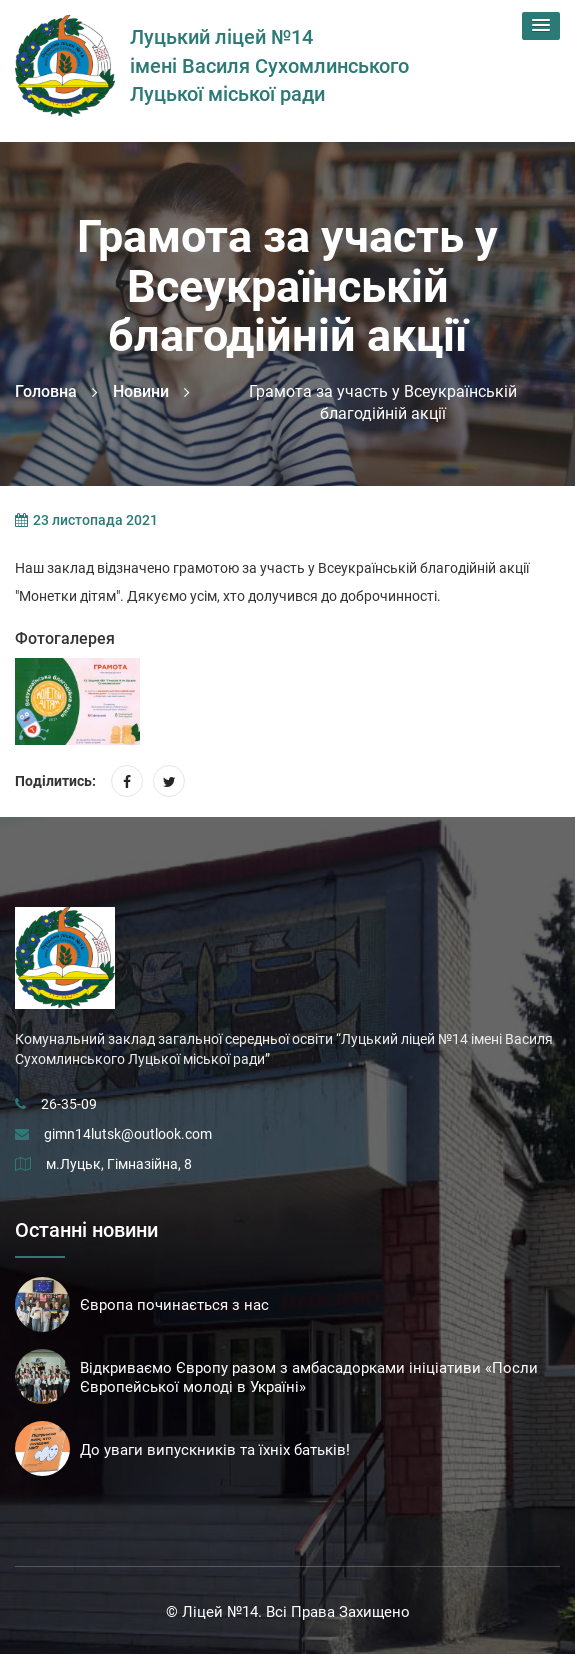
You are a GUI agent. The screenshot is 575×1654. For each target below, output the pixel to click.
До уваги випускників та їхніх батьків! (215, 1450)
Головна (46, 391)
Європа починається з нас (174, 1305)
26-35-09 (69, 1104)
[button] (541, 26)
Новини (141, 391)
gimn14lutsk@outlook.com (128, 1134)
